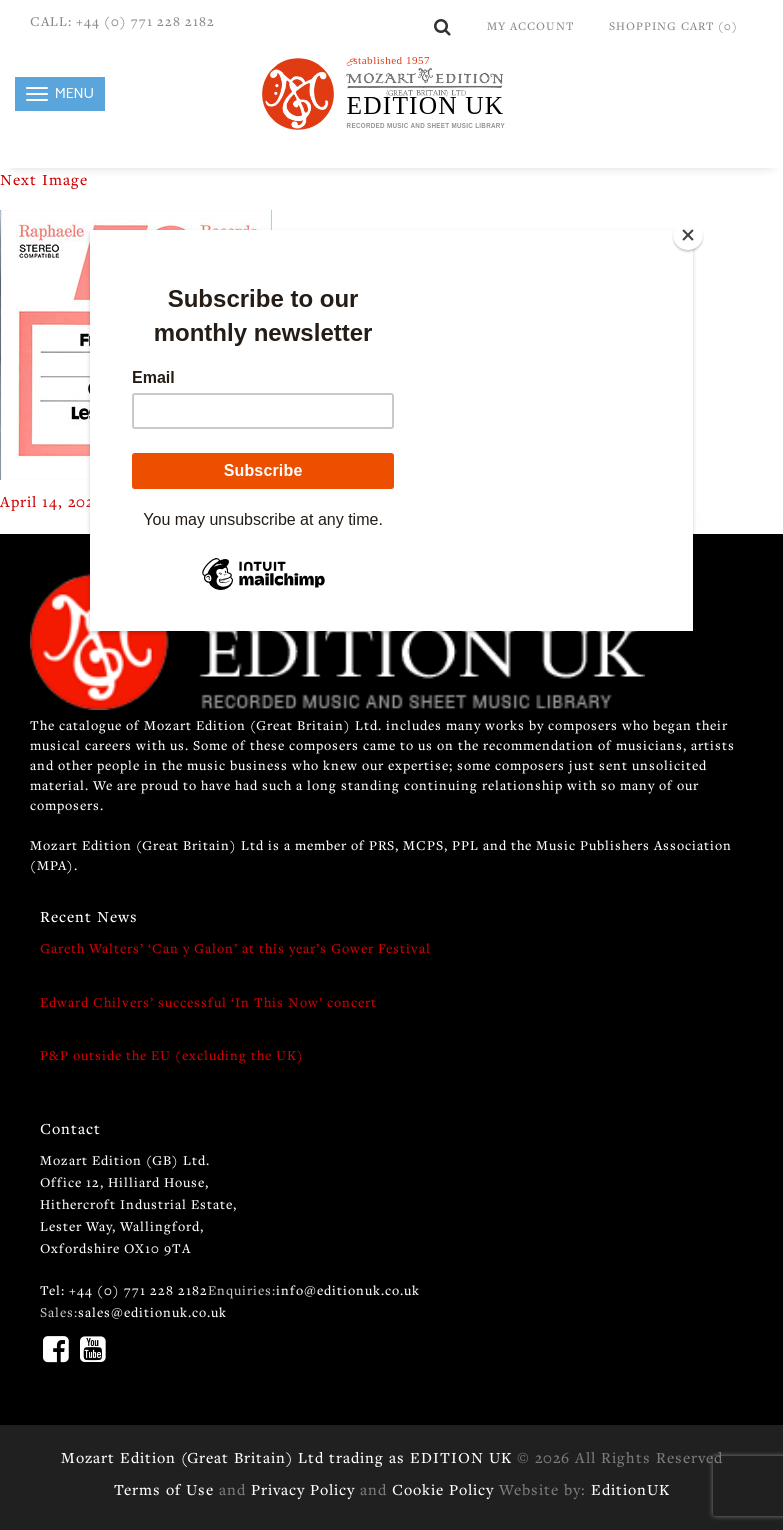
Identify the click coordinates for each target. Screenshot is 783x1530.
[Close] (688, 235)
